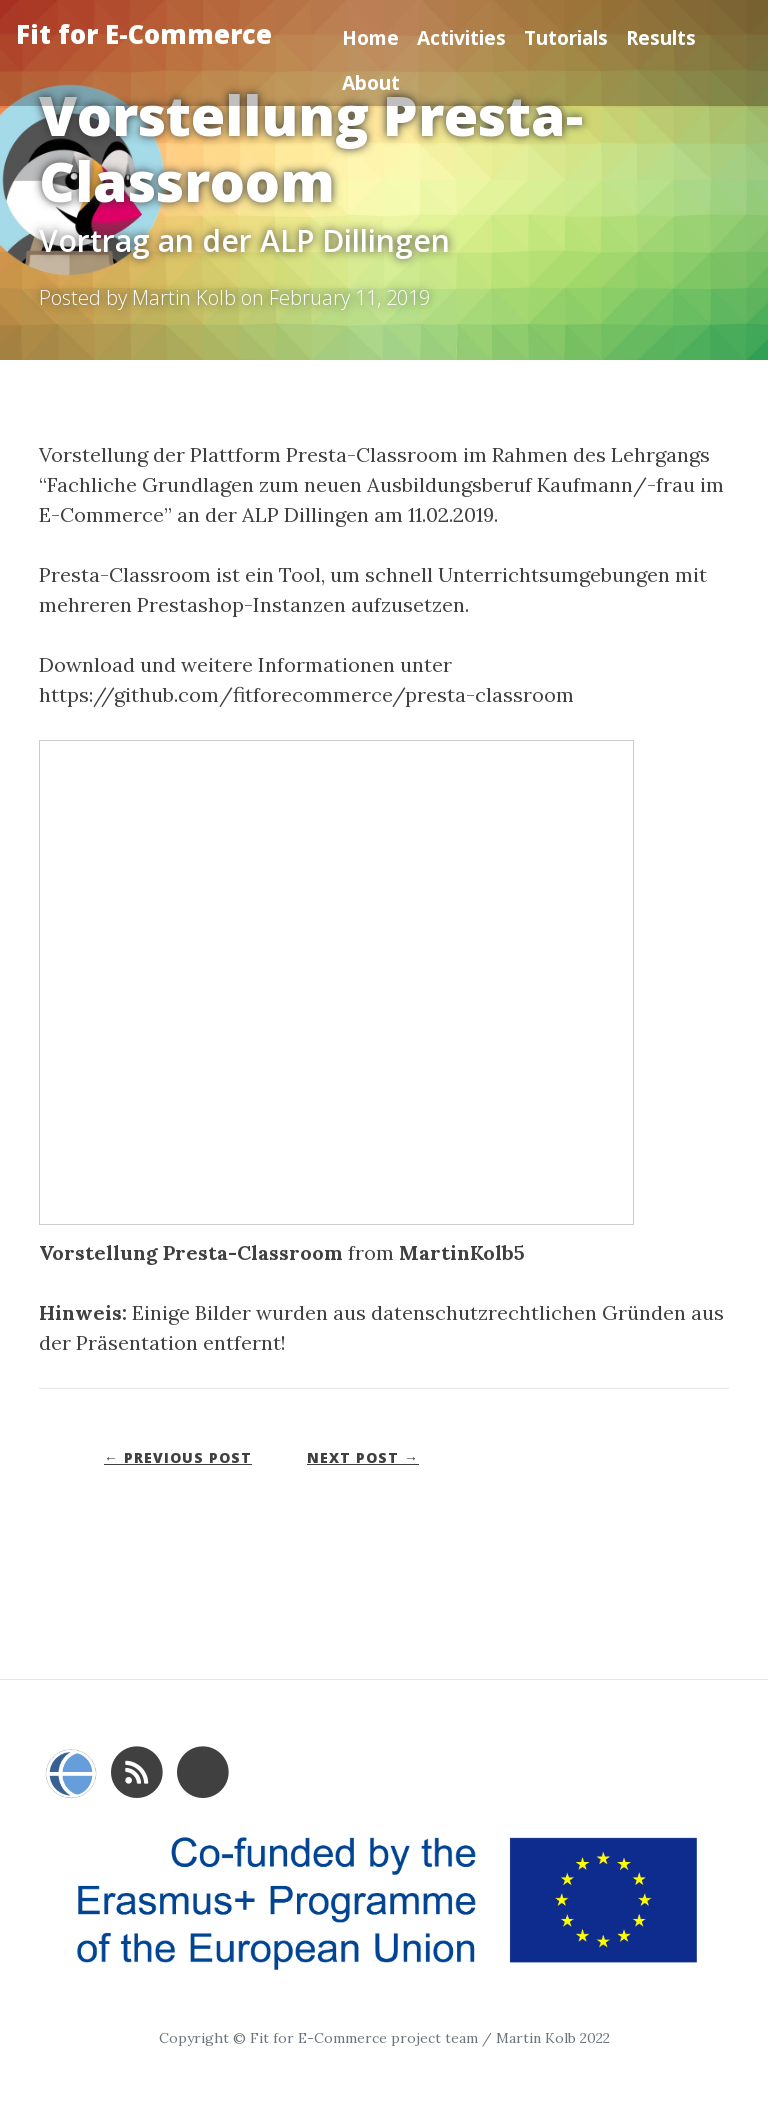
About (371, 82)
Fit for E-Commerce (144, 34)
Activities (461, 37)
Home (370, 37)
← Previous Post (178, 1457)
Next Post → (363, 1457)
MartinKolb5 (462, 1252)
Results (661, 37)
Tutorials (566, 37)
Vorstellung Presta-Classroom (191, 1252)
